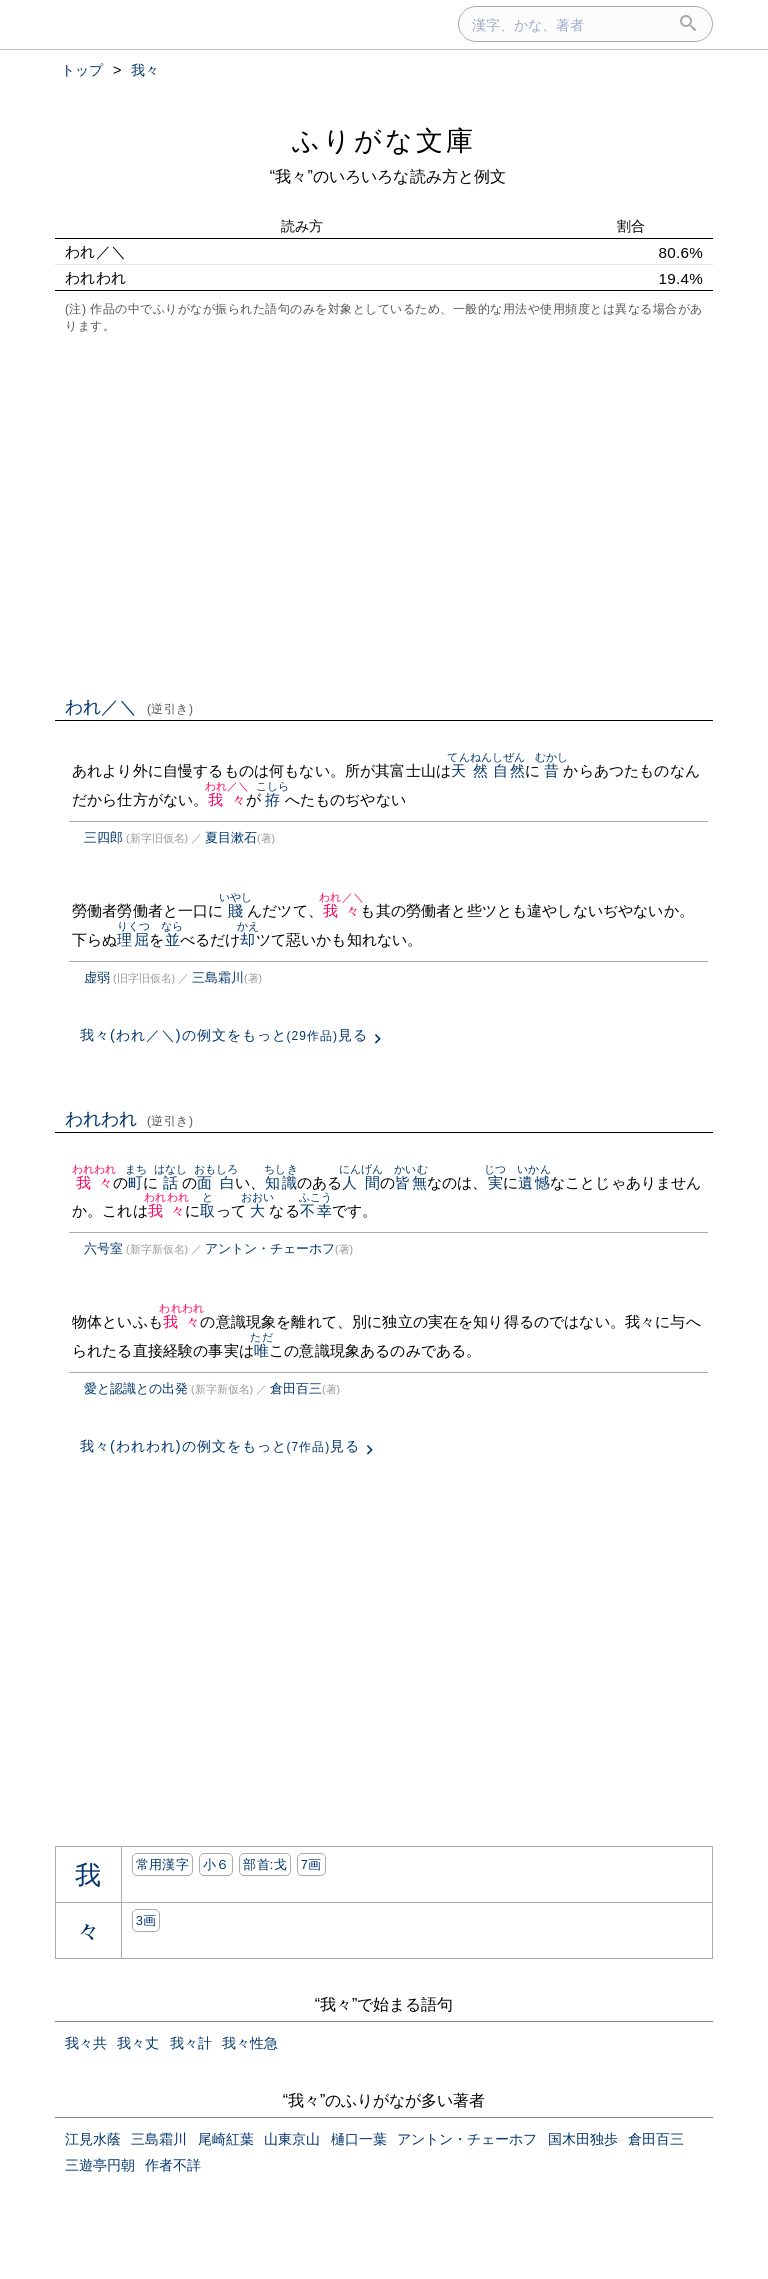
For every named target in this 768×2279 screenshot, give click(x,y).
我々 (227, 799)
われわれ (129, 1119)
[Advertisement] (384, 513)
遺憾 (533, 1182)
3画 (146, 1920)
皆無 (410, 1182)
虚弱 (97, 977)
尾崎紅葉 (226, 2139)
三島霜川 (218, 977)
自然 (508, 770)
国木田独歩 (583, 2139)
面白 (216, 1182)
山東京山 (292, 2139)
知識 (280, 1182)
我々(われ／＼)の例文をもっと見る (224, 1035)
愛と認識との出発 (136, 1388)
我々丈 (138, 2043)
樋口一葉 (359, 2139)
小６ (216, 1864)
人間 (361, 1182)
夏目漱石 (231, 837)
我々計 (191, 2043)
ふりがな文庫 (384, 140)
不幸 (315, 1210)
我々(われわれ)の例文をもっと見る (220, 1446)
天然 (469, 770)
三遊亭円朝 (100, 2165)
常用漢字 (162, 1864)
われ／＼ (129, 707)
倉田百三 (296, 1388)
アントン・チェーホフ (270, 1248)
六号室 (103, 1248)
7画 (311, 1864)
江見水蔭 (93, 2139)
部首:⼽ (265, 1864)
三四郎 (103, 837)
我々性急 (250, 2043)
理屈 (133, 939)
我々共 (86, 2043)
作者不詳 (173, 2165)
